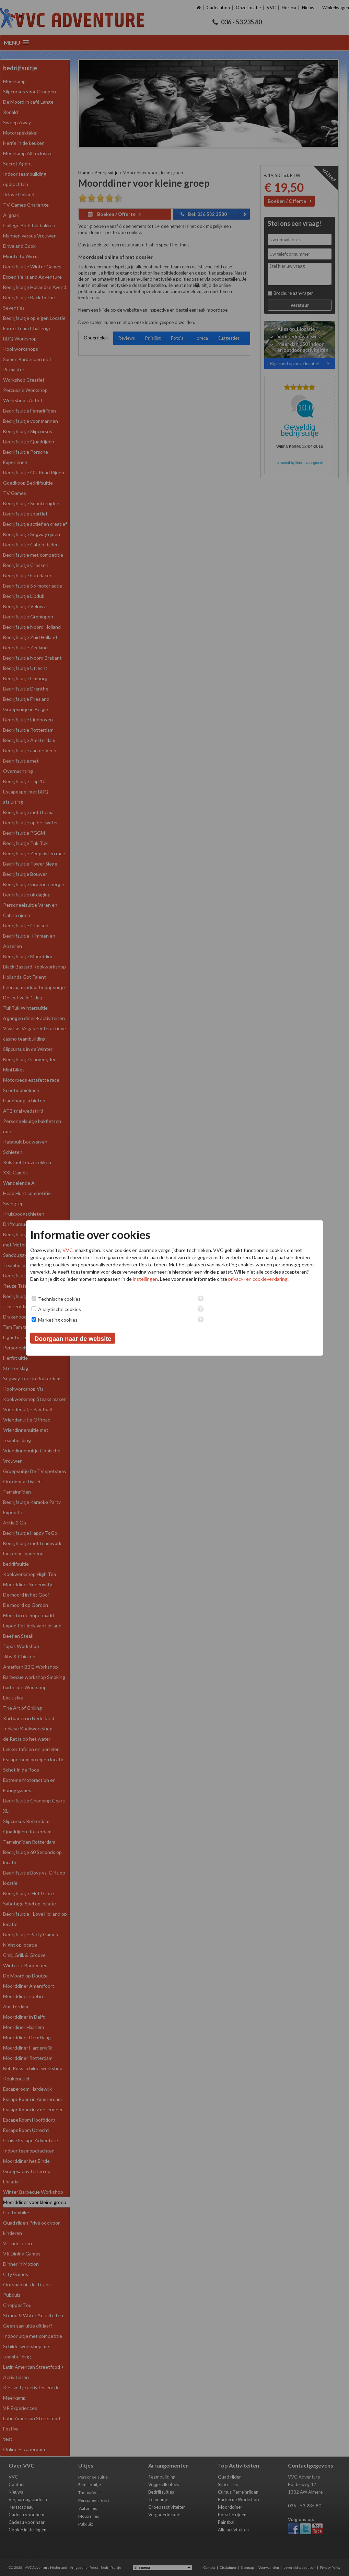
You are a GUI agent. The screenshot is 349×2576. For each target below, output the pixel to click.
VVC (67, 1250)
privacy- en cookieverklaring (258, 1279)
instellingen (145, 1279)
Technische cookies (59, 1299)
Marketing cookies (58, 1320)
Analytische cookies (59, 1309)
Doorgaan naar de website (72, 1338)
